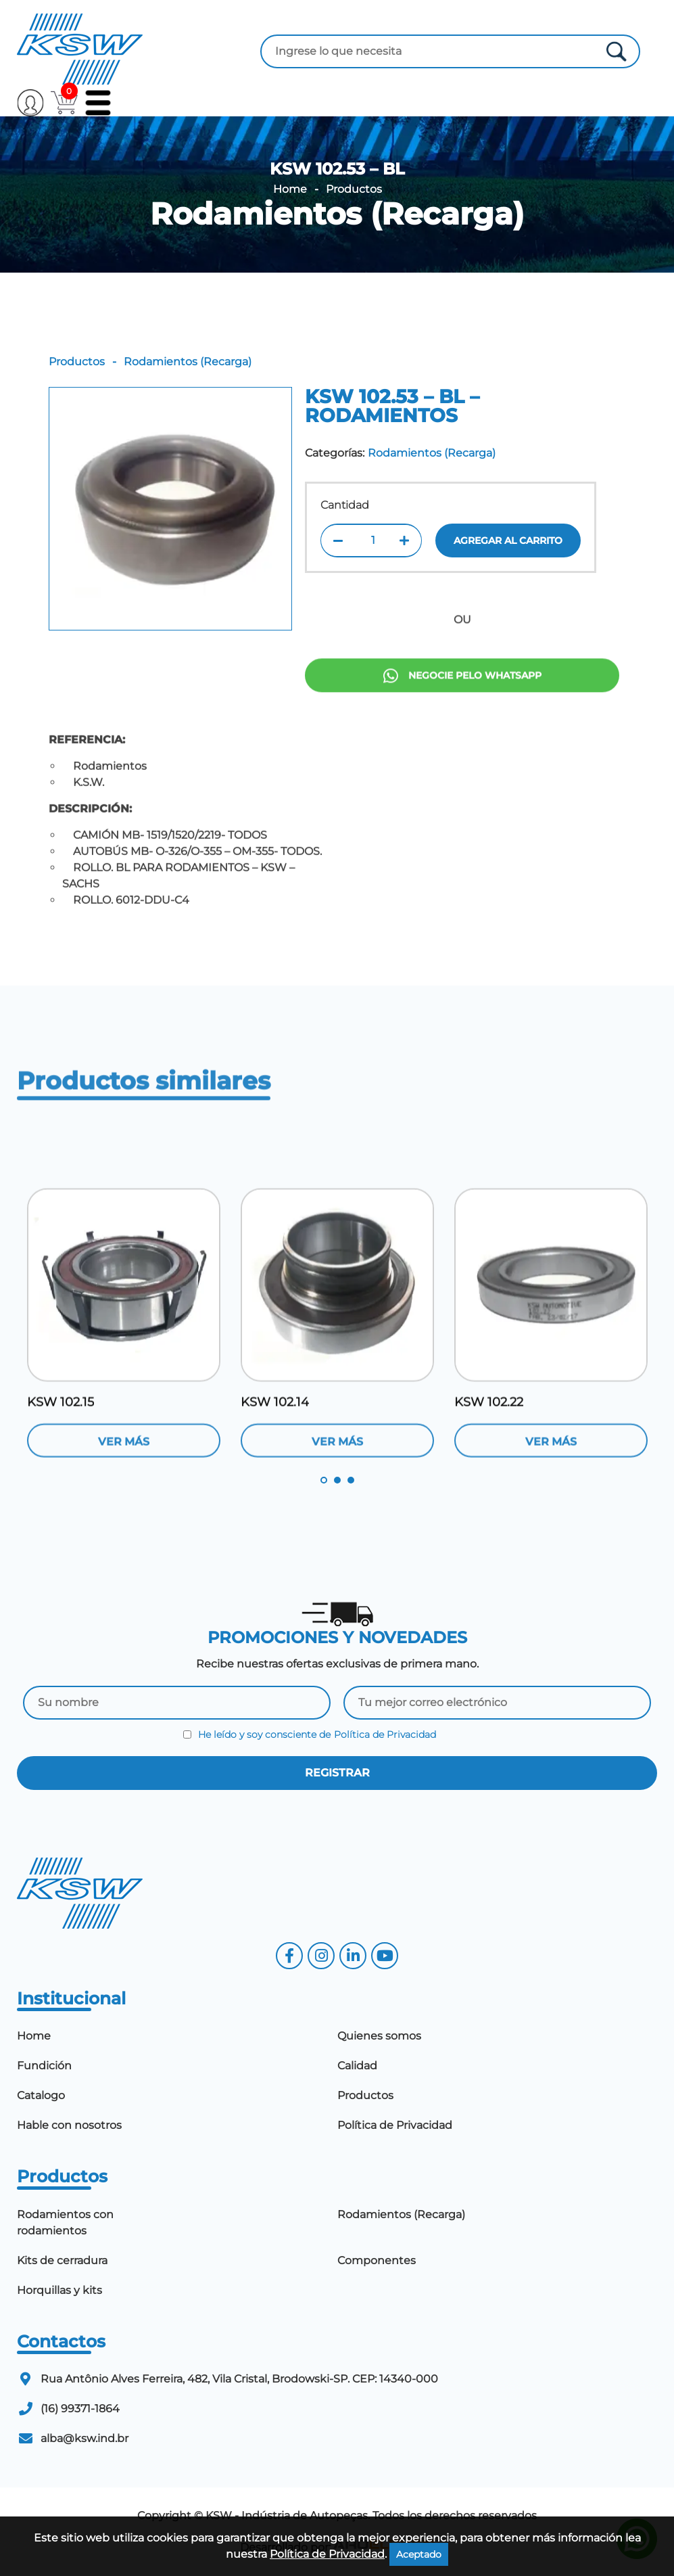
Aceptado (418, 2554)
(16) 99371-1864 (80, 2408)
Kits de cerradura (62, 2260)
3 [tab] (350, 1480)
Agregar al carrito (508, 540)
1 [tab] (323, 1480)
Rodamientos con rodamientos (65, 2222)
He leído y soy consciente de (309, 1734)
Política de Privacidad (385, 1734)
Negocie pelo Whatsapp (462, 728)
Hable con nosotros (69, 2125)
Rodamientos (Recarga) (337, 214)
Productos (354, 189)
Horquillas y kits (59, 2290)
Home (290, 189)
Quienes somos (379, 2035)
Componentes (376, 2260)
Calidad (357, 2065)
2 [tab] (337, 1480)
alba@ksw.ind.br (84, 2438)
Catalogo (41, 2095)
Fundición (44, 2065)
